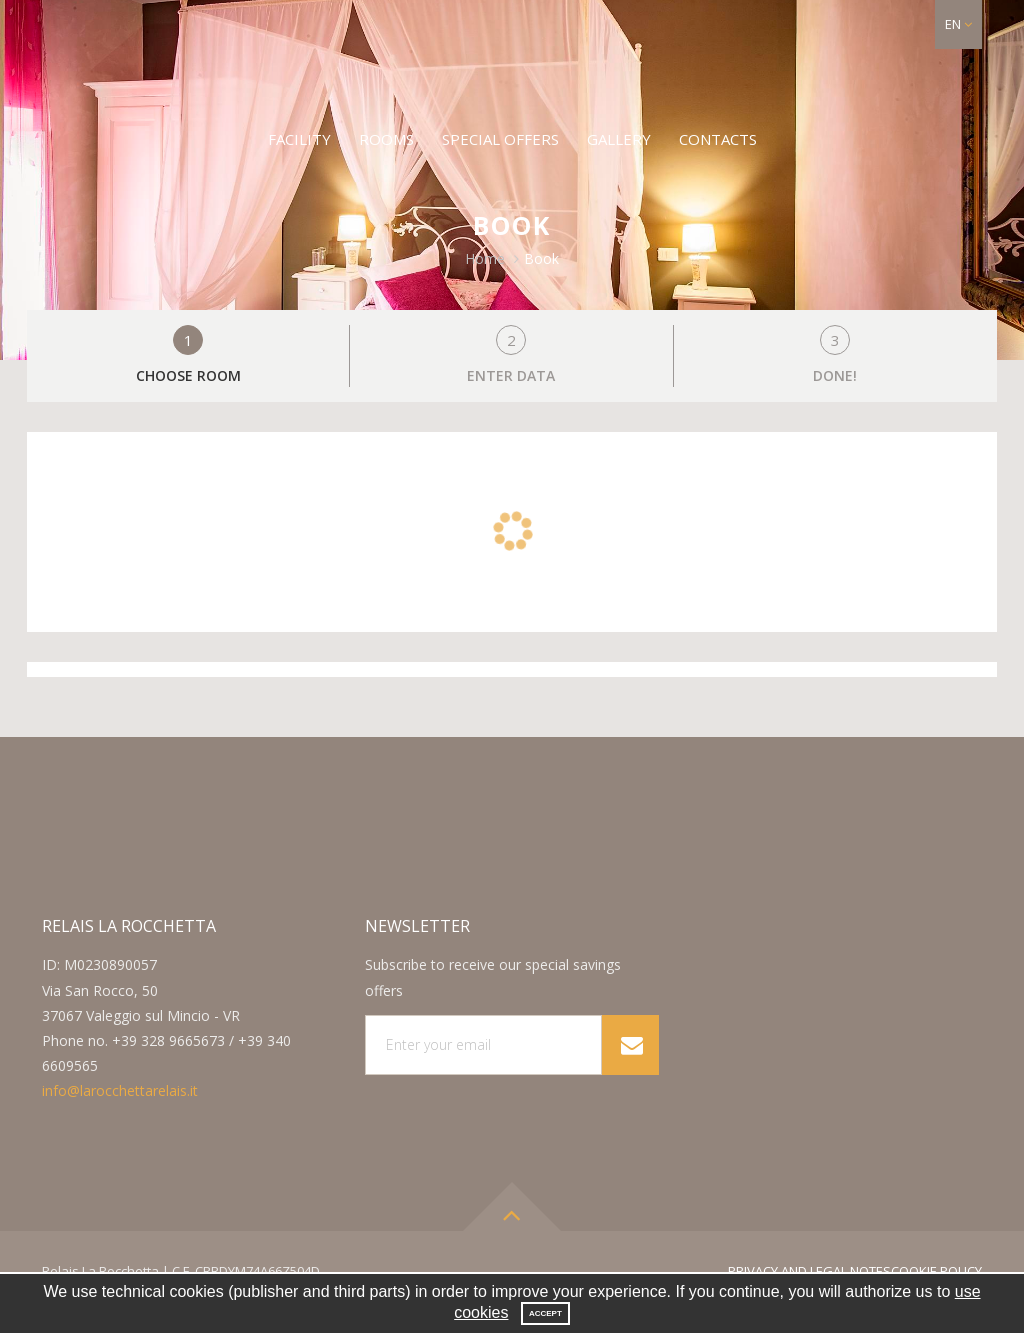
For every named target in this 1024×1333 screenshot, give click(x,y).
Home (485, 258)
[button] (958, 24)
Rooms (386, 139)
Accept (545, 1313)
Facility (299, 139)
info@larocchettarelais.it (120, 1090)
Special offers (500, 139)
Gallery (619, 139)
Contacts (718, 139)
